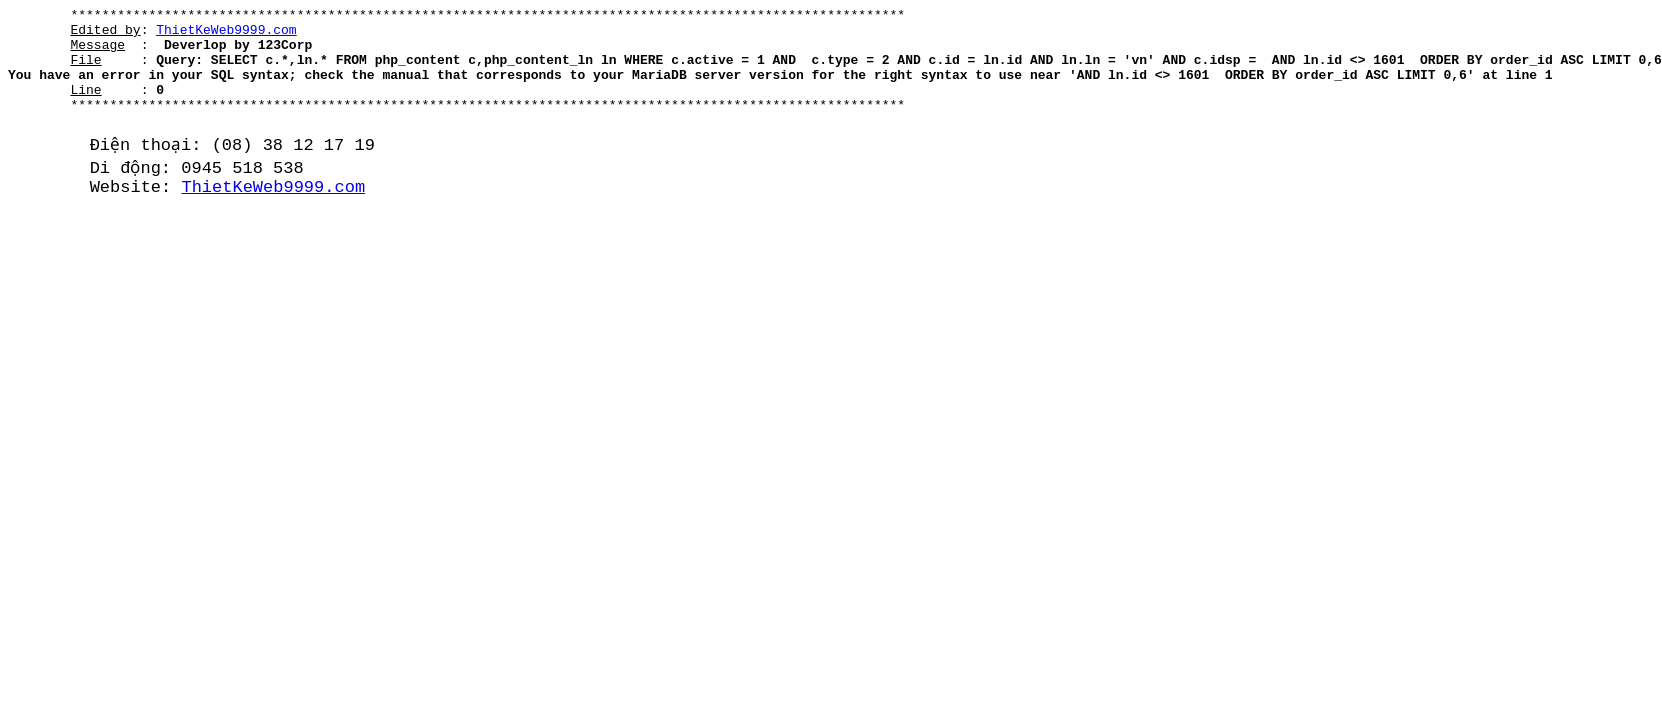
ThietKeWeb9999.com (226, 35)
